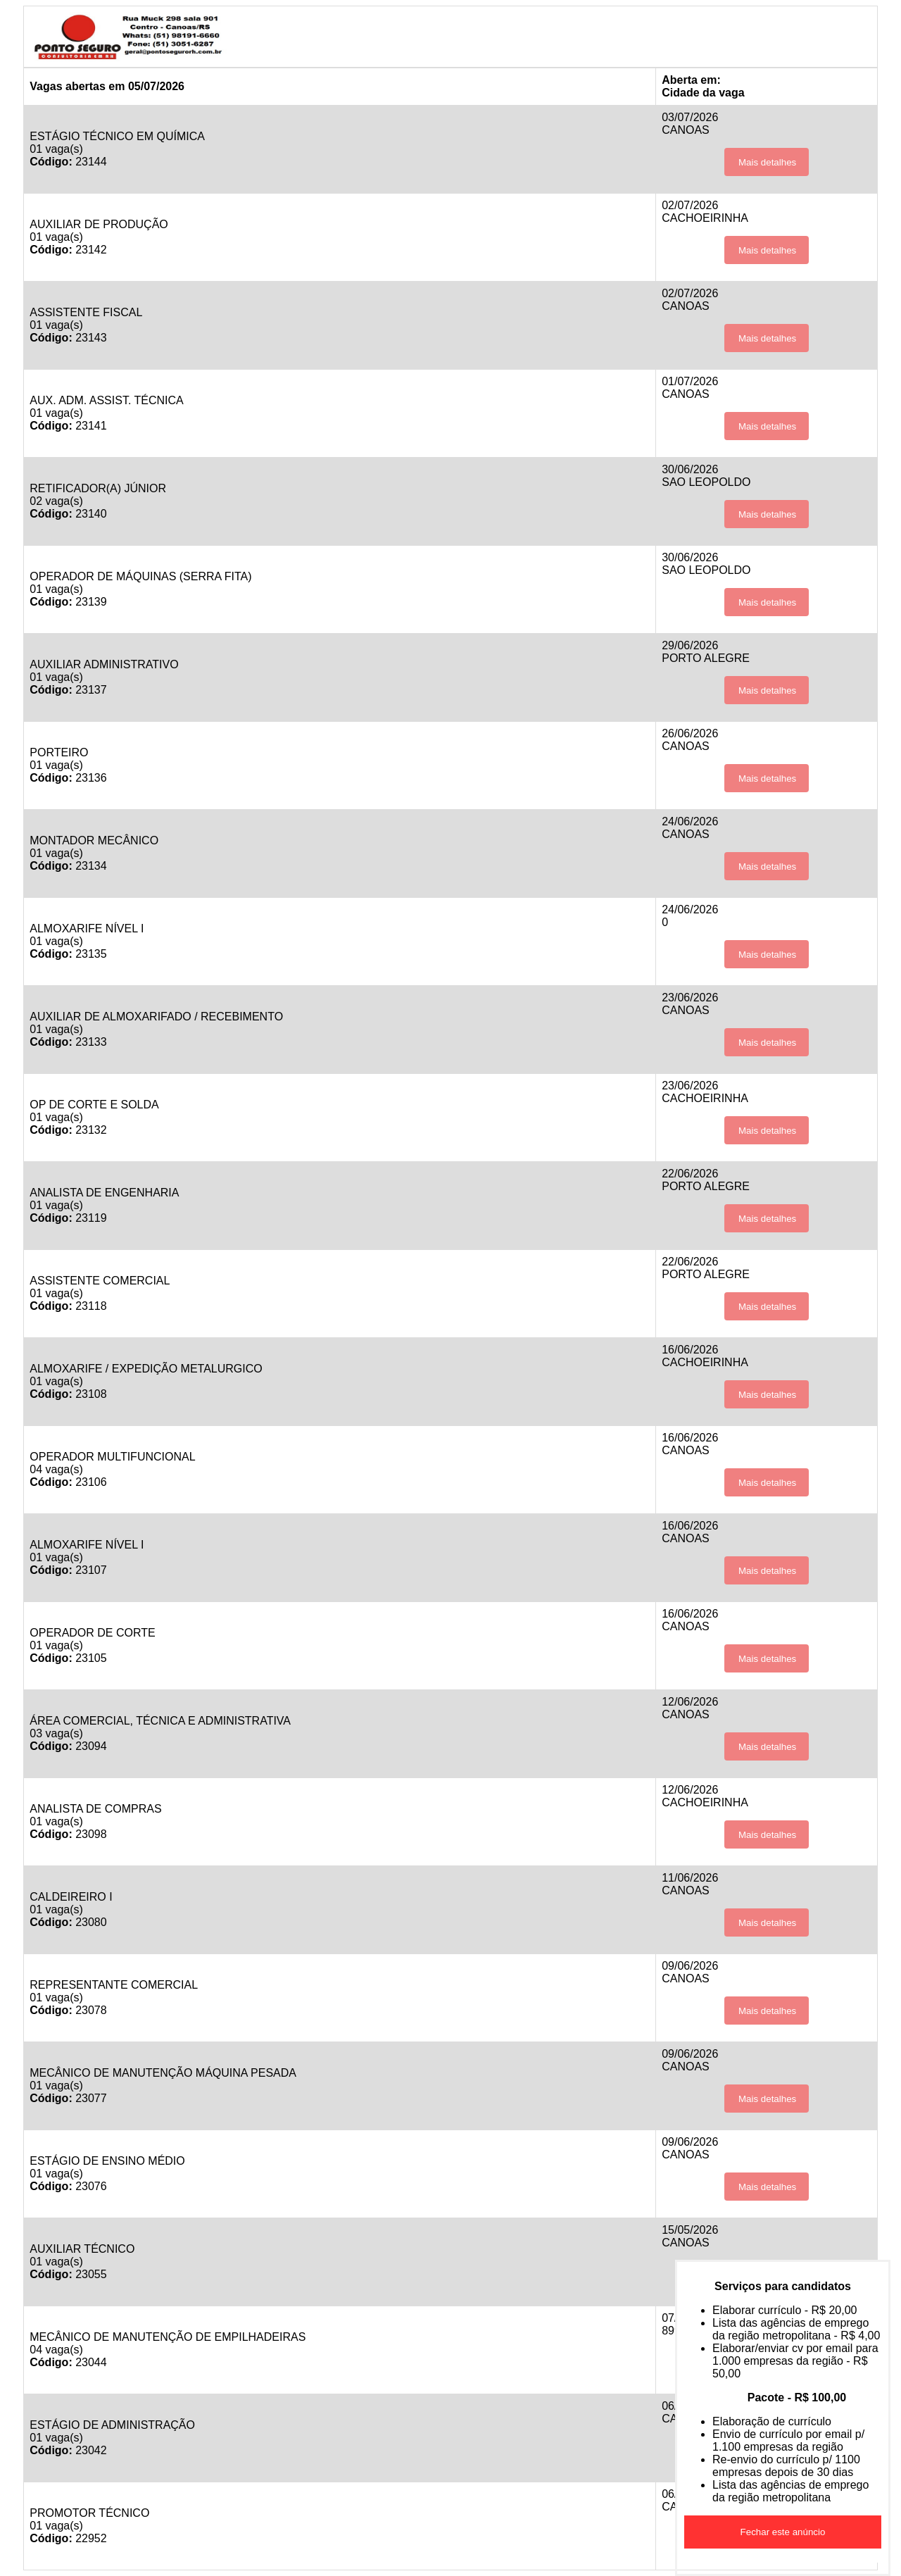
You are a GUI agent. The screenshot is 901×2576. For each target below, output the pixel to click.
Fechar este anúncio (783, 2532)
